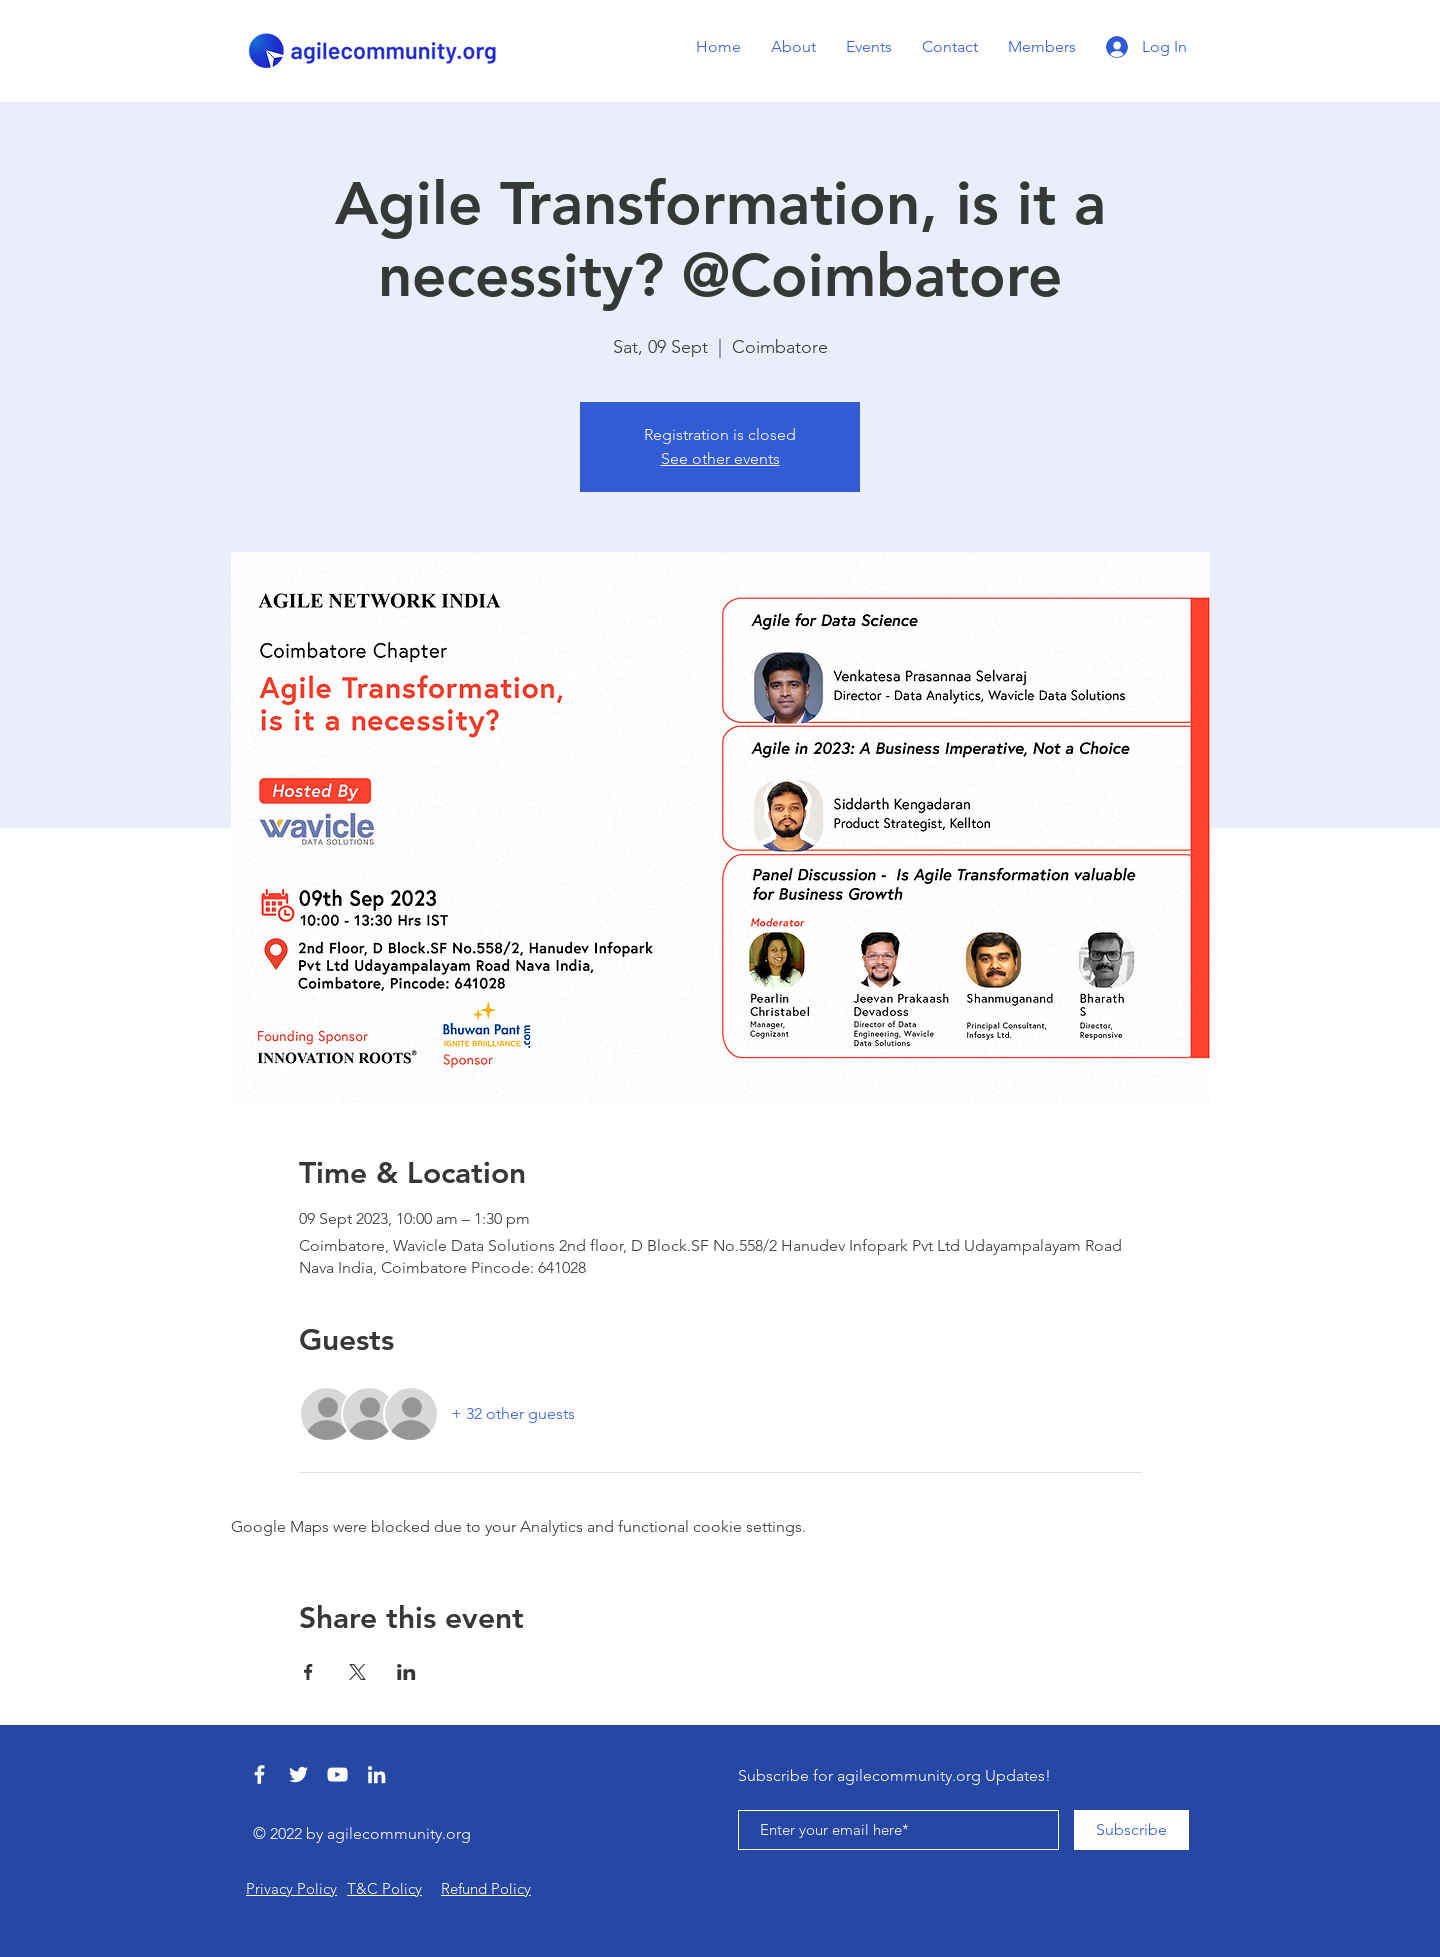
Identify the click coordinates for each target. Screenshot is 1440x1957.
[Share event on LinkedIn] (406, 1672)
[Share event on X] (357, 1672)
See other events (720, 458)
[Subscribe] (1131, 1830)
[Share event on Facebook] (308, 1672)
